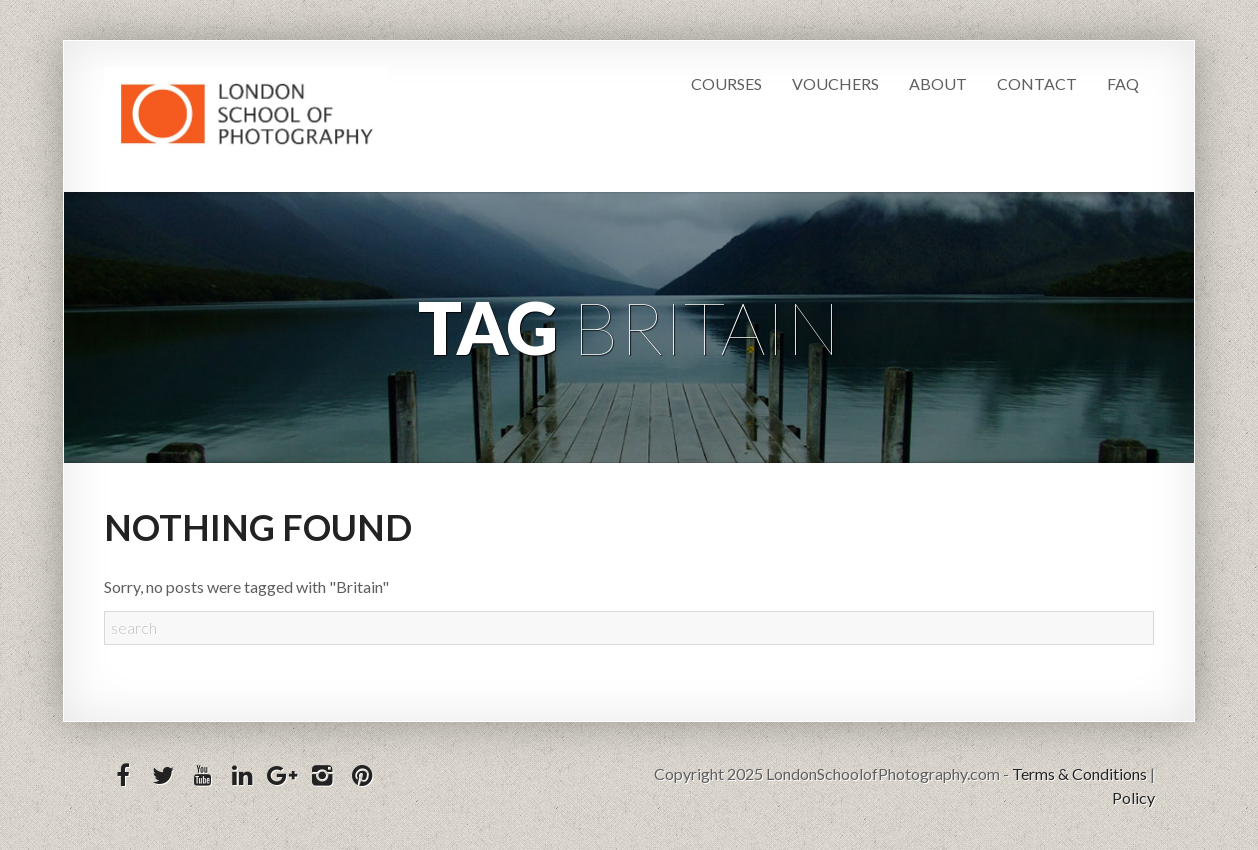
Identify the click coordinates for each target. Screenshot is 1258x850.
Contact (1037, 83)
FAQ (1123, 83)
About (938, 83)
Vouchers (835, 83)
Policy (1133, 797)
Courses (726, 83)
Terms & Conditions (1079, 773)
